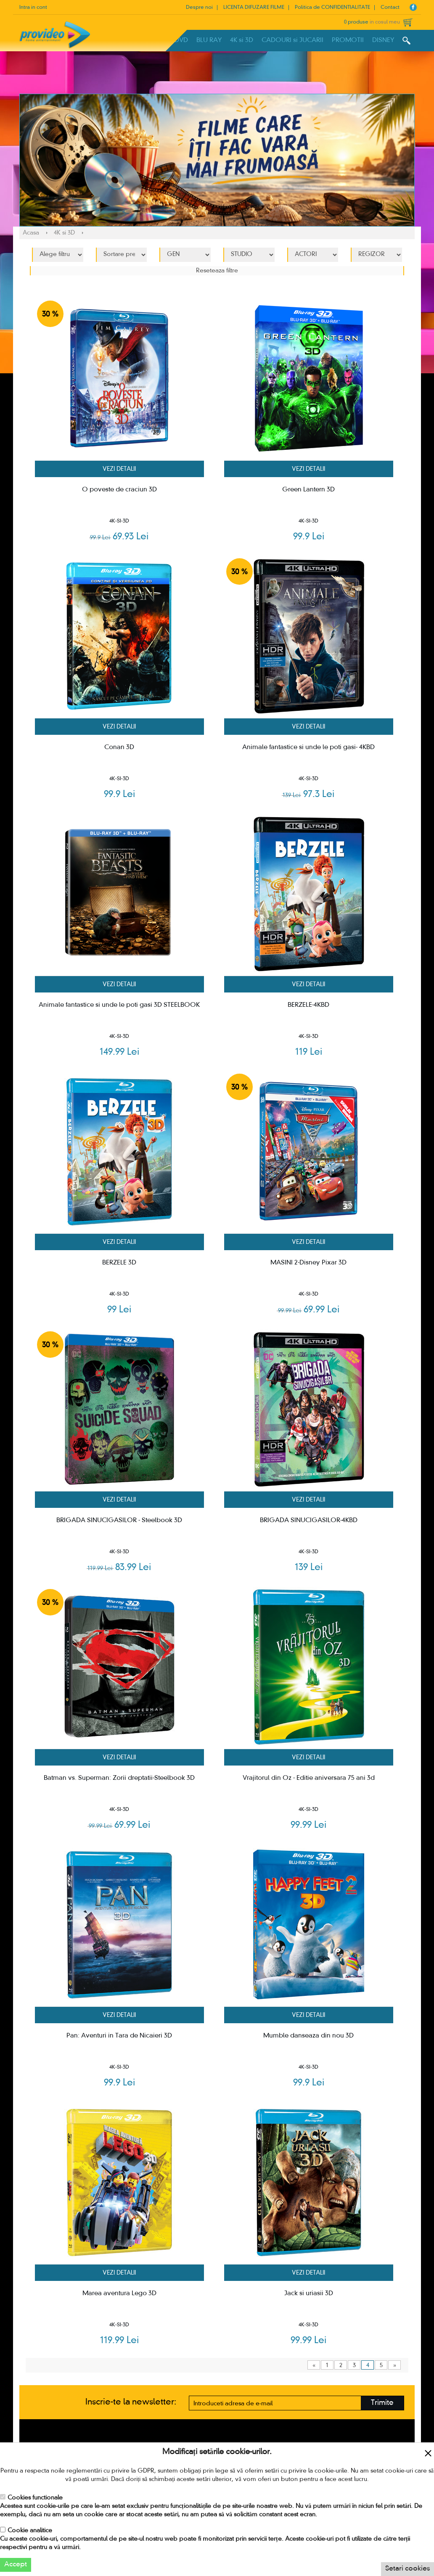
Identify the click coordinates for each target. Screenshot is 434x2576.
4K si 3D (241, 40)
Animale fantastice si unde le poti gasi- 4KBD (308, 747)
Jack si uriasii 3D (308, 2293)
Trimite (382, 2403)
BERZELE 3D (119, 1263)
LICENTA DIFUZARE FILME (253, 7)
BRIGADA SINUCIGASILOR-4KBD (308, 1520)
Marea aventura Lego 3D (119, 2293)
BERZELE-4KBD (308, 1005)
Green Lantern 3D (308, 490)
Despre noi (199, 7)
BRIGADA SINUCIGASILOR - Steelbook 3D (119, 1520)
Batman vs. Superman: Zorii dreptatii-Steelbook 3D (119, 1778)
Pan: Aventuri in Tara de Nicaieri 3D (119, 2036)
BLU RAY (209, 40)
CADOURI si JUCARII (292, 40)
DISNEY (383, 40)
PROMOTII (348, 40)
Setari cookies (407, 2568)
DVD (181, 40)
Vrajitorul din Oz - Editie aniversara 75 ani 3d (309, 1778)
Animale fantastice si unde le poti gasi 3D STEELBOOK (119, 1005)
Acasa (31, 233)
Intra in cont (33, 7)
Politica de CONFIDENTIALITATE (332, 7)
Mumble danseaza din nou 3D (308, 2036)
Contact (390, 7)
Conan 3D (119, 747)
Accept (15, 2564)
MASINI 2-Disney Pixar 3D (308, 1263)
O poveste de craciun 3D (119, 490)
